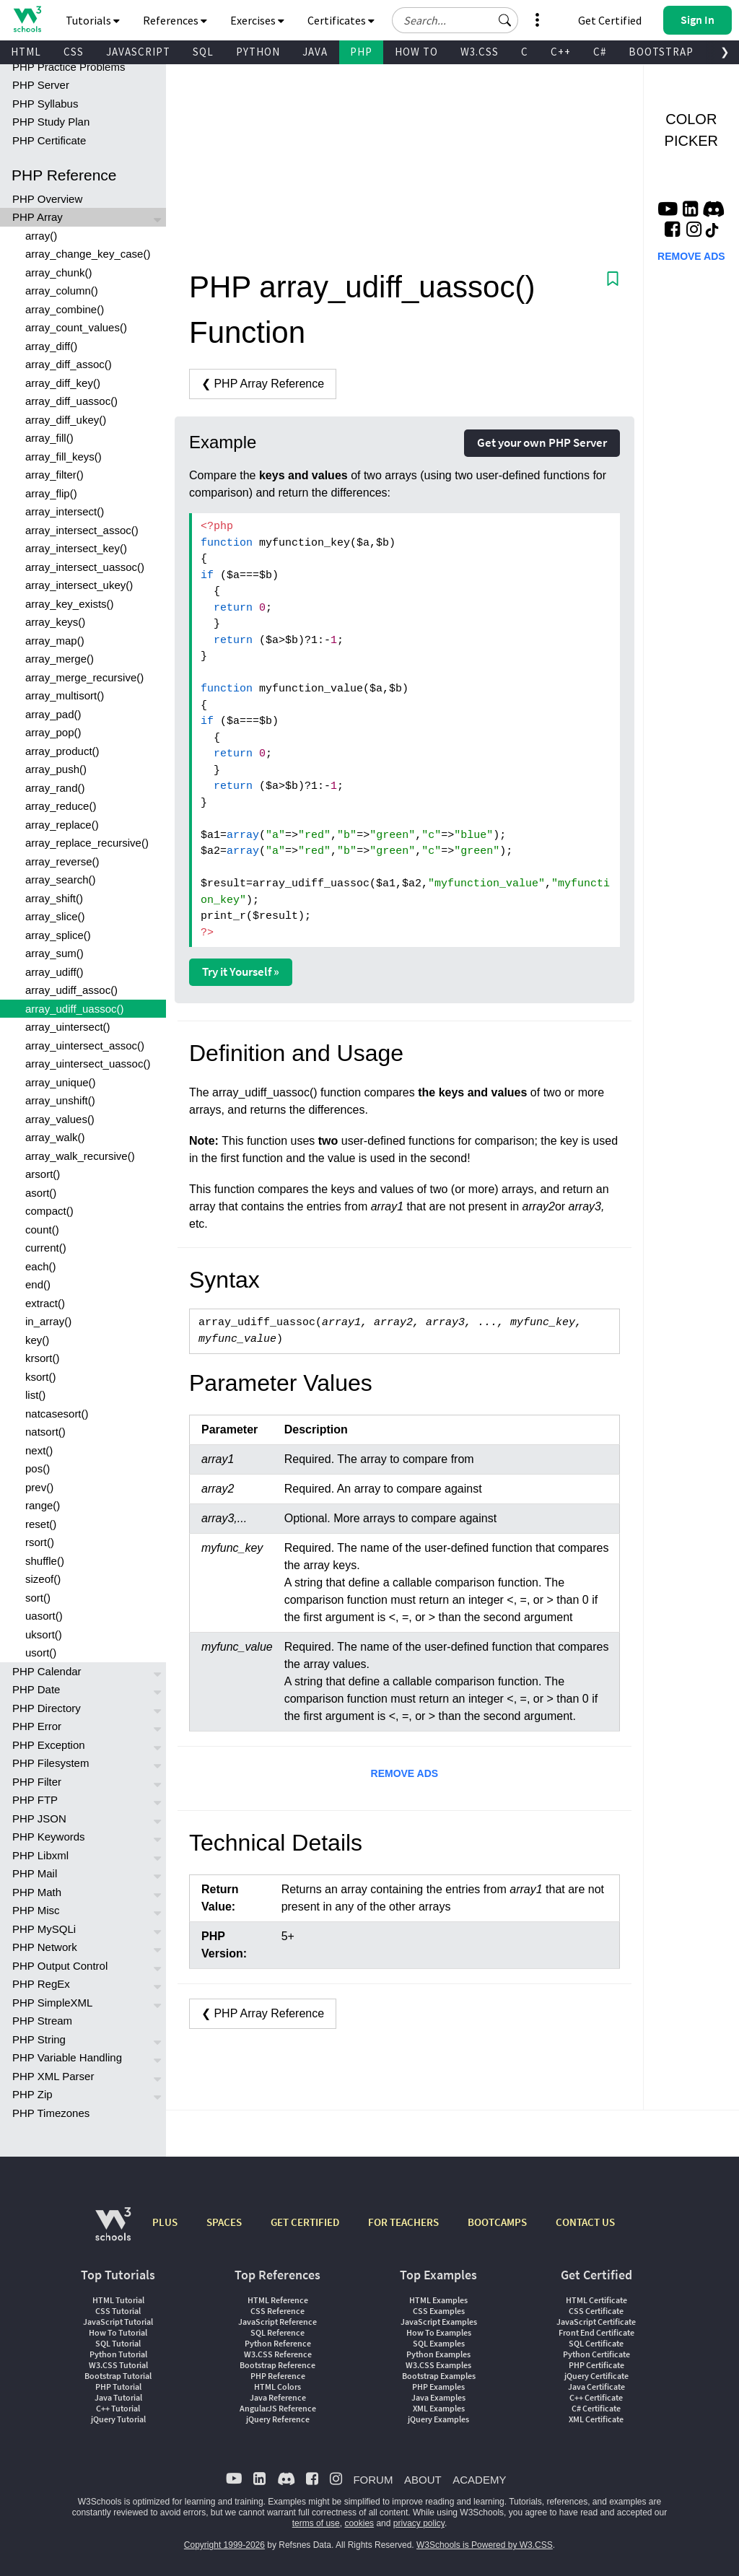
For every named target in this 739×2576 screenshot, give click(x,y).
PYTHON (258, 51)
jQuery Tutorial (118, 2419)
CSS (74, 51)
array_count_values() (76, 327)
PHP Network (44, 1947)
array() (41, 236)
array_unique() (60, 1082)
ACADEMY (479, 2480)
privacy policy (419, 2523)
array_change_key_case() (87, 254)
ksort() (40, 1377)
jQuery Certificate (596, 2375)
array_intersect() (64, 511)
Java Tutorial (118, 2397)
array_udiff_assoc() (71, 990)
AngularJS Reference (278, 2408)
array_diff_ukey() (65, 420)
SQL (203, 51)
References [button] (175, 20)
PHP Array (37, 217)
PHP (361, 51)
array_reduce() (60, 806)
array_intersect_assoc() (82, 530)
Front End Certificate (596, 2332)
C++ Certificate (596, 2397)
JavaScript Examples (439, 2321)
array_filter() (54, 474)
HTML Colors (277, 2386)
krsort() (42, 1358)
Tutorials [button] (93, 20)
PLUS (165, 2222)
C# (599, 51)
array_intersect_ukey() (79, 585)
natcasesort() (57, 1413)
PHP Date (36, 1689)
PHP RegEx (41, 1984)
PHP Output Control (60, 1966)
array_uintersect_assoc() (84, 1045)
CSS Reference (277, 2310)
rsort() (39, 1542)
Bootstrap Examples (439, 2375)
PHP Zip (32, 2094)
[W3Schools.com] (113, 2231)
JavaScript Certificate (596, 2321)
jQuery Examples (438, 2419)
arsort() (42, 1174)
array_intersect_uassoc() (84, 567)
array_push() (56, 769)
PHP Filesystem (50, 1763)
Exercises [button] (257, 20)
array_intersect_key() (76, 548)
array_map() (54, 640)
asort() (40, 1193)
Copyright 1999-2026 (224, 2545)
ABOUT (423, 2480)
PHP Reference (277, 2375)
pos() (37, 1468)
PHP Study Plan (50, 121)
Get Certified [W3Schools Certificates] (610, 20)
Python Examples (438, 2354)
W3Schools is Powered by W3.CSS (484, 2545)
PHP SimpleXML (52, 2002)
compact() (49, 1211)
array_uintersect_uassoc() (87, 1063)
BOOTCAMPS (497, 2222)
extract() (45, 1303)
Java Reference (278, 2397)
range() (42, 1505)
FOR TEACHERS (403, 2222)
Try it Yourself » (240, 971)
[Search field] (455, 20)
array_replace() (62, 824)
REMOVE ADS (405, 1773)
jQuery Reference (278, 2419)
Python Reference (278, 2343)
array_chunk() (58, 272)
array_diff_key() (62, 383)
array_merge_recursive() (84, 677)
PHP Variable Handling (67, 2057)
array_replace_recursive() (87, 843)
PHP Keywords (48, 1836)
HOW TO (416, 51)
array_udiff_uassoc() (74, 1009)
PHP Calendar (47, 1671)
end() (38, 1284)
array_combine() (64, 309)
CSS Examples (439, 2310)
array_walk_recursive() (80, 1156)
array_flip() (51, 493)
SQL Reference (277, 2332)
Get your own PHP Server (542, 442)
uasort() (44, 1616)
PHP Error (36, 1726)
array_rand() (55, 788)
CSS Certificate (596, 2310)
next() (39, 1450)
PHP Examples (438, 2386)
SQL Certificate (596, 2343)
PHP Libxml (40, 1855)
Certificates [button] (341, 20)
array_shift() (54, 898)
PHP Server (40, 85)
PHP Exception (48, 1745)
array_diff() (51, 346)
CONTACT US (585, 2222)
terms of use (316, 2523)
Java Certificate (596, 2386)
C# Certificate (596, 2408)
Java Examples (438, 2397)
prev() (39, 1487)
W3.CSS (479, 51)
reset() (40, 1524)
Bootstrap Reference (277, 2364)
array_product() (62, 751)
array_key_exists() (69, 604)
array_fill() (49, 438)
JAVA (315, 51)
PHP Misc (36, 1910)
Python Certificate (596, 2354)
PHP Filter (36, 1782)
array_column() (61, 290)
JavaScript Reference (277, 2321)
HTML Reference (278, 2300)
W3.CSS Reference (278, 2354)
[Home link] (27, 19)
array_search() (60, 879)
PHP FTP (35, 1800)
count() (42, 1229)
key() (37, 1340)
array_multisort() (64, 695)
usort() (40, 1652)
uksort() (43, 1634)
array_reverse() (62, 861)
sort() (38, 1598)
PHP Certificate (49, 140)
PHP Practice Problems (68, 67)
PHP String (39, 2039)
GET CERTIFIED (305, 2222)
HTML (26, 51)
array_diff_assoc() (68, 364)
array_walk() (55, 1137)
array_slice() (55, 916)
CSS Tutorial (118, 2310)
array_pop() (53, 732)
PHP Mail (34, 1873)
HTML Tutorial (118, 2300)
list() (35, 1395)
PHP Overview (47, 199)
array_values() (60, 1119)
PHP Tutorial (118, 2386)
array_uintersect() (67, 1027)
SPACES (224, 2222)
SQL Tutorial (118, 2343)
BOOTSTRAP (661, 51)
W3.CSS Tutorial (118, 2364)
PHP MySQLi (44, 1929)
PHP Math (36, 1892)
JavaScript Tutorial (118, 2321)
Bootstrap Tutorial (118, 2375)
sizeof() (43, 1579)
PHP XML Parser (53, 2076)
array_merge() (59, 658)
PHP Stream (42, 2020)
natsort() (45, 1431)
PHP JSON (39, 1818)
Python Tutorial (118, 2354)
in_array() (48, 1321)
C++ (561, 51)
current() (45, 1247)
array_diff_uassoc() (71, 401)
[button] (505, 20)
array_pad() (53, 714)
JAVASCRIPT (138, 51)
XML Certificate (596, 2419)
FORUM (373, 2480)
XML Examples (439, 2408)
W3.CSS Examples (438, 2364)
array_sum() (54, 953)
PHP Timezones (50, 2113)
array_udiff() (54, 972)
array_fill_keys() (63, 456)
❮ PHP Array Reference (262, 383)
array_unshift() (60, 1100)
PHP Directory (46, 1708)
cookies (359, 2523)
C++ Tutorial (118, 2408)
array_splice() (58, 935)
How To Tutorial (118, 2332)
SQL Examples (439, 2343)
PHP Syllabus (45, 103)
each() (40, 1266)
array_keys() (55, 622)
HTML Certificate (596, 2300)
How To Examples (438, 2332)
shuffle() (44, 1561)
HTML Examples (438, 2300)
